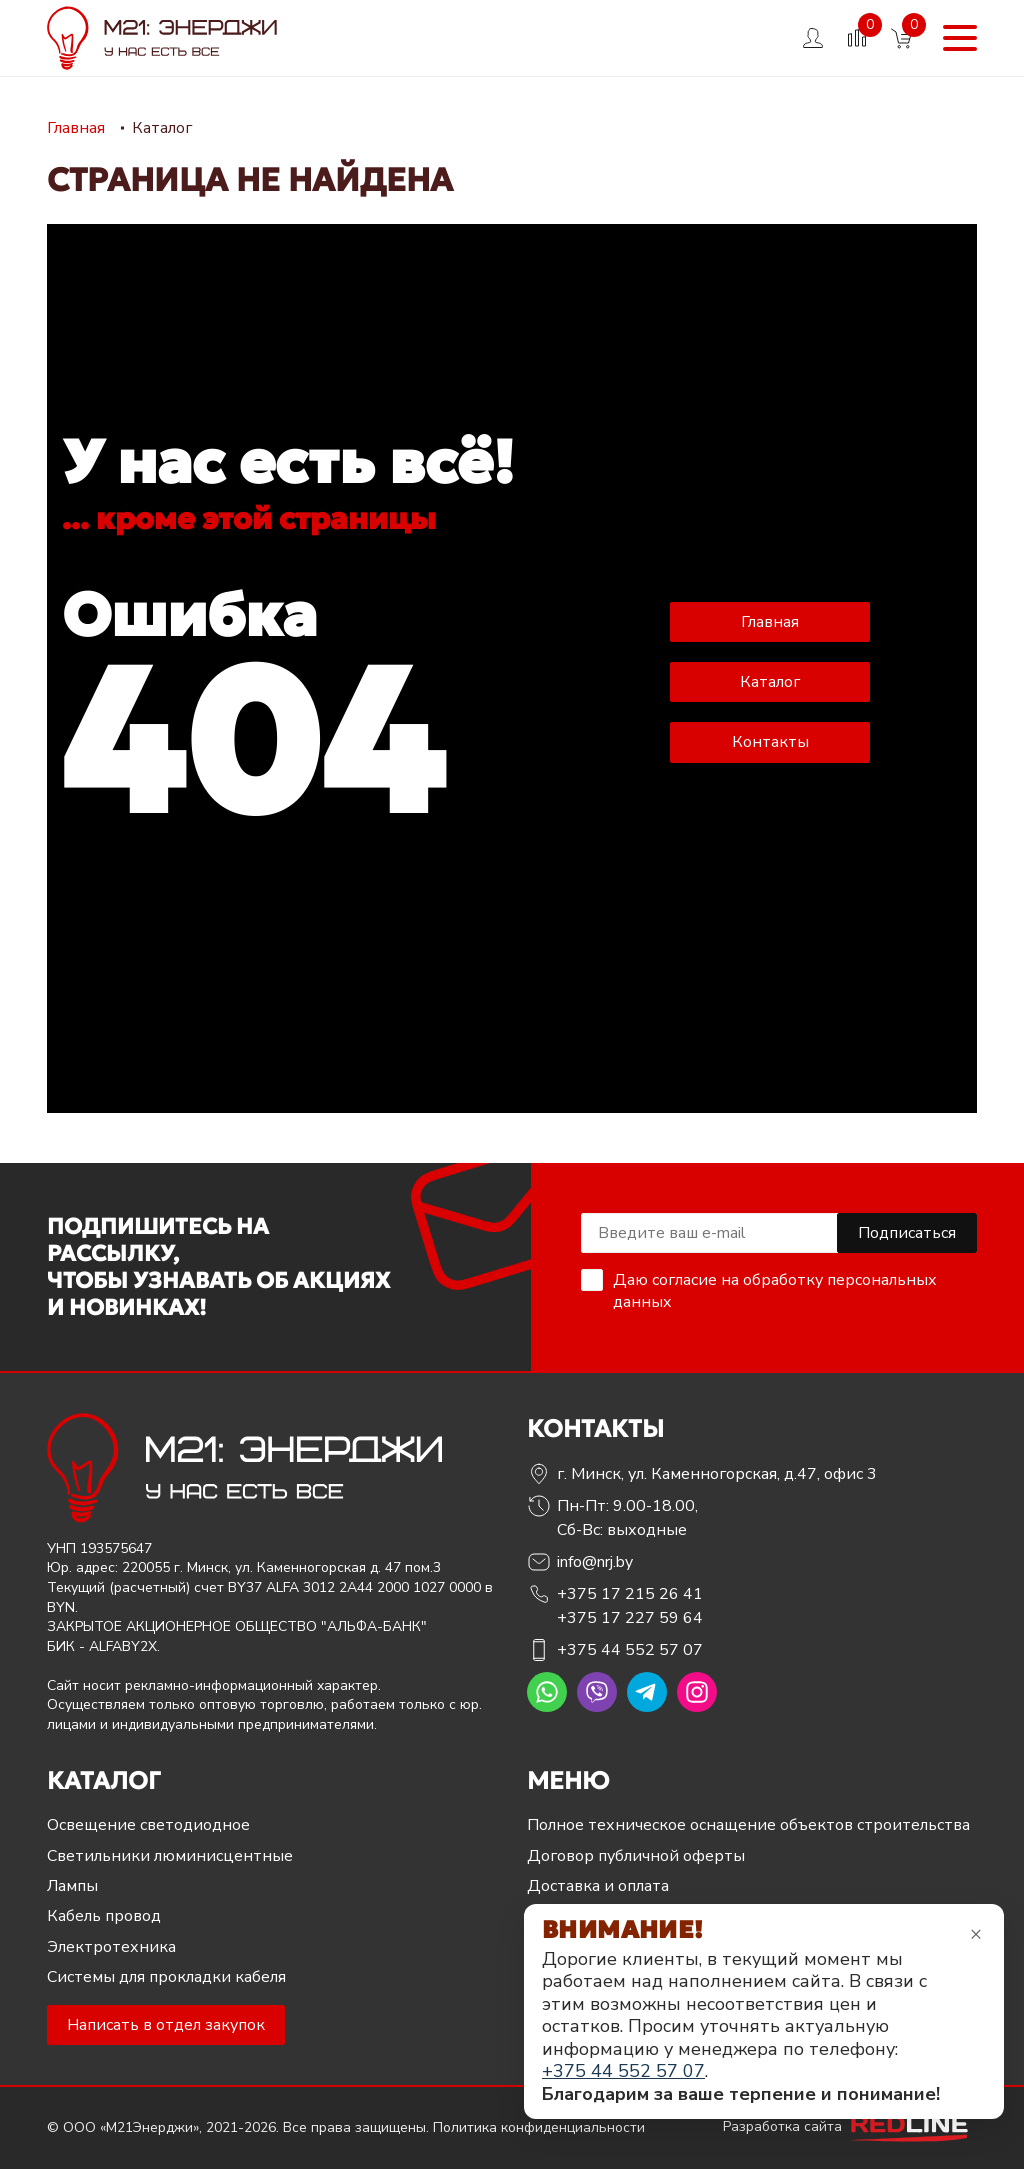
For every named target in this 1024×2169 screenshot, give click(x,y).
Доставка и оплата (598, 1886)
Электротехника (111, 1947)
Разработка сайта (850, 2126)
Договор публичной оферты (636, 1856)
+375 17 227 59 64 (630, 1618)
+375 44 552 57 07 (630, 1650)
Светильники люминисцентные (170, 1856)
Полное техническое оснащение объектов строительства (748, 1825)
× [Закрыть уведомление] (976, 1933)
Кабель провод (104, 1916)
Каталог (770, 682)
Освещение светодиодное (148, 1825)
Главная (770, 622)
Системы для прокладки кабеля (166, 1977)
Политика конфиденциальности (539, 2127)
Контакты (770, 742)
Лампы (72, 1886)
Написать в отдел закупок (166, 2025)
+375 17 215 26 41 (630, 1594)
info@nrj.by (595, 1562)
